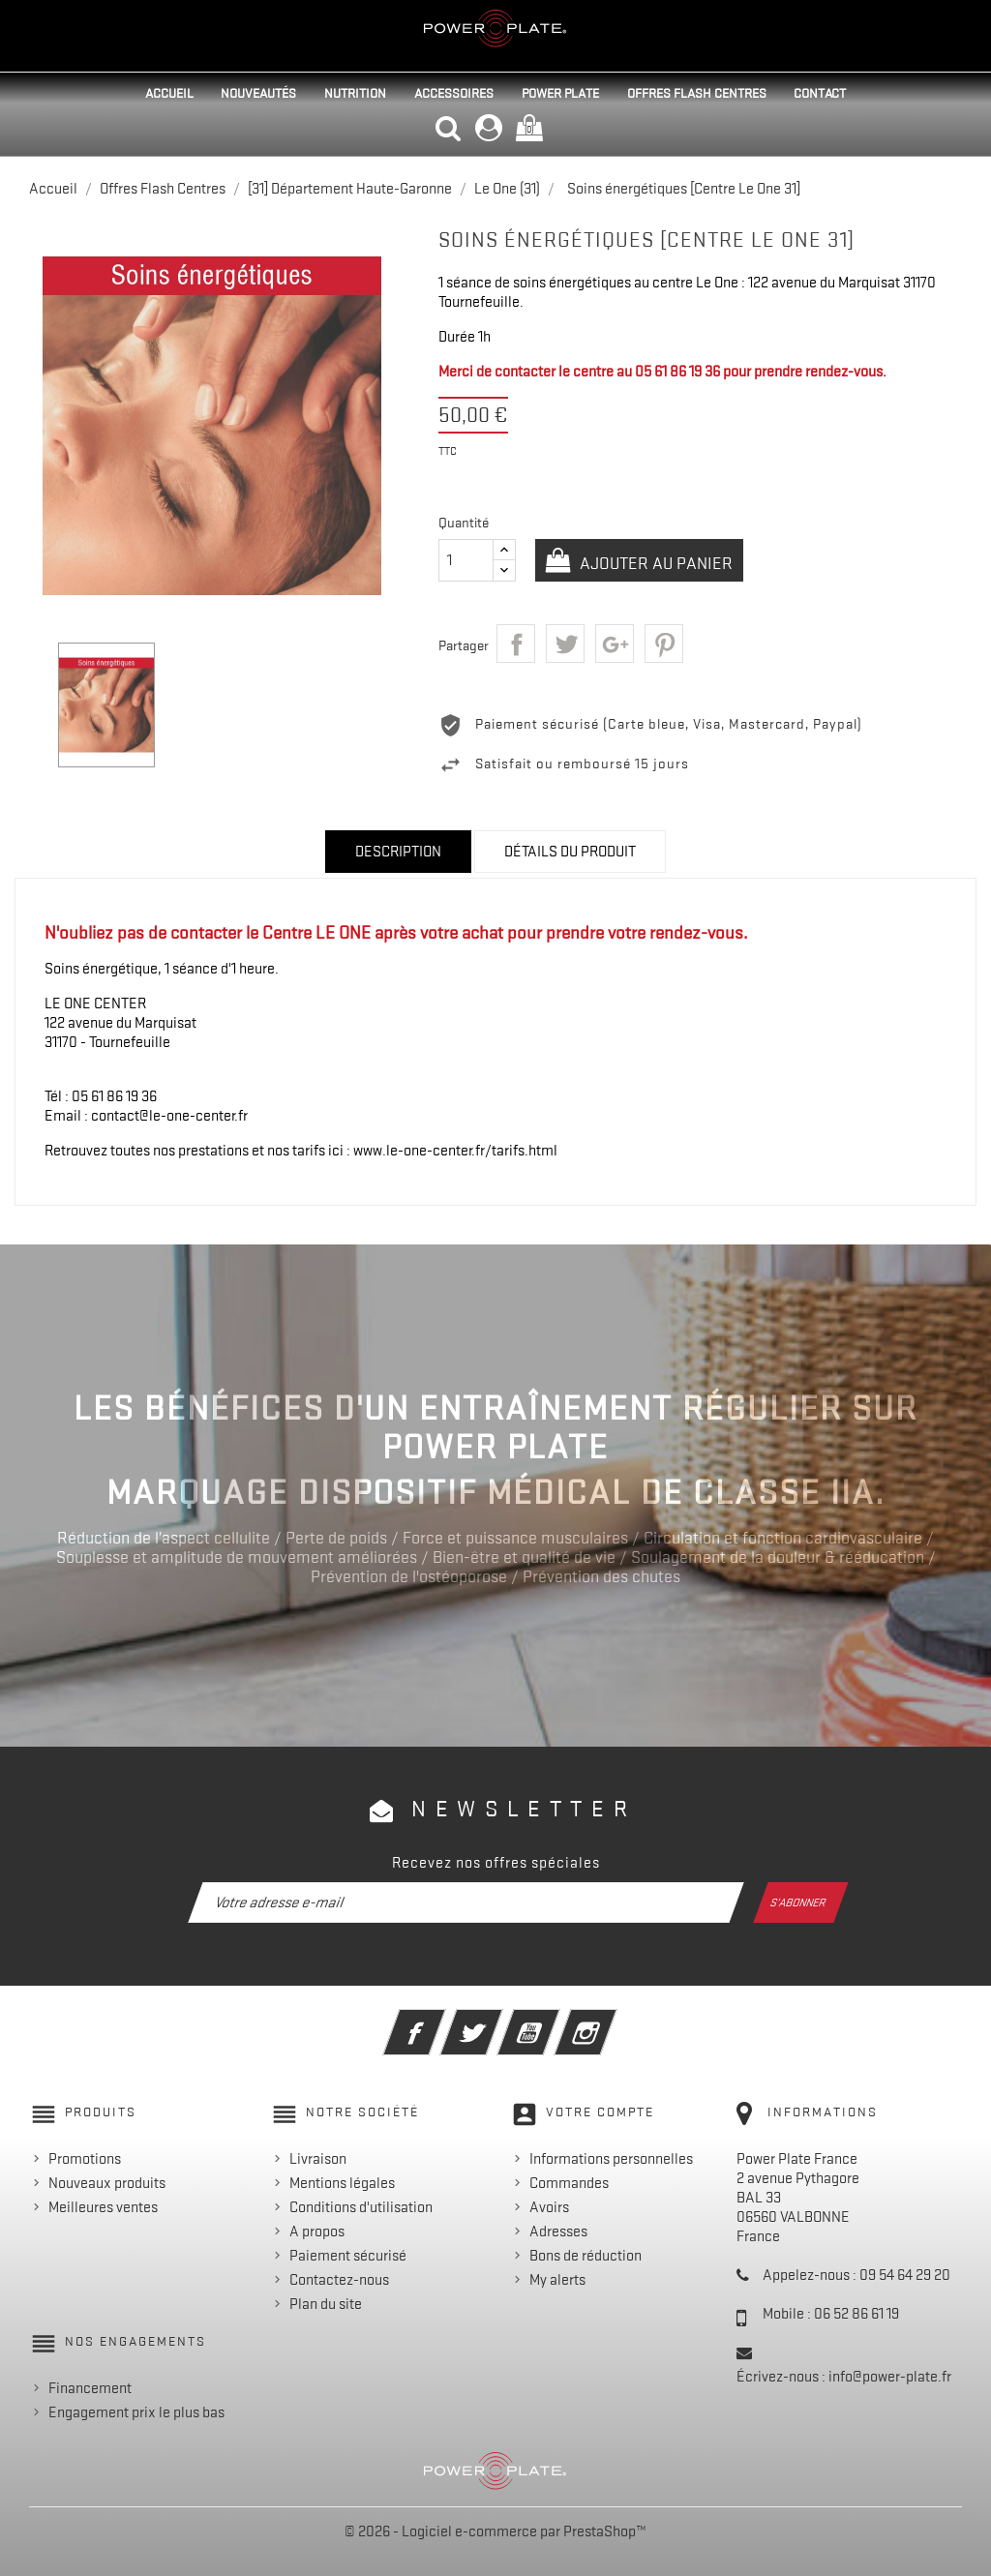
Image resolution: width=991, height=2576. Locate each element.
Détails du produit (570, 851)
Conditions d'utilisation (361, 2207)
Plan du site (325, 2304)
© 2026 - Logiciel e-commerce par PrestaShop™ (495, 2531)
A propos (317, 2231)
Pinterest (664, 643)
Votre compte (600, 2111)
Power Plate (560, 93)
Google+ (614, 643)
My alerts (557, 2280)
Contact (820, 93)
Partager (515, 643)
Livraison (317, 2159)
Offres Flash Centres (696, 93)
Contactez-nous (339, 2280)
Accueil (169, 93)
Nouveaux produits (106, 2183)
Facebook (440, 2019)
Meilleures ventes (103, 2207)
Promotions (84, 2159)
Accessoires (454, 93)
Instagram (612, 2019)
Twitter (498, 2019)
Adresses (558, 2231)
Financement (90, 2388)
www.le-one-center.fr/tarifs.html (455, 1150)
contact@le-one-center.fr (169, 1115)
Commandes (569, 2183)
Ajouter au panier (655, 563)
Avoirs (549, 2207)
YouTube (555, 2019)
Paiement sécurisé (347, 2255)
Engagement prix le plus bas (136, 2412)
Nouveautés (258, 93)
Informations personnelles (611, 2159)
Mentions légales (342, 2183)
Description (398, 851)
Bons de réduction (585, 2255)
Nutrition (355, 93)
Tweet (565, 643)
